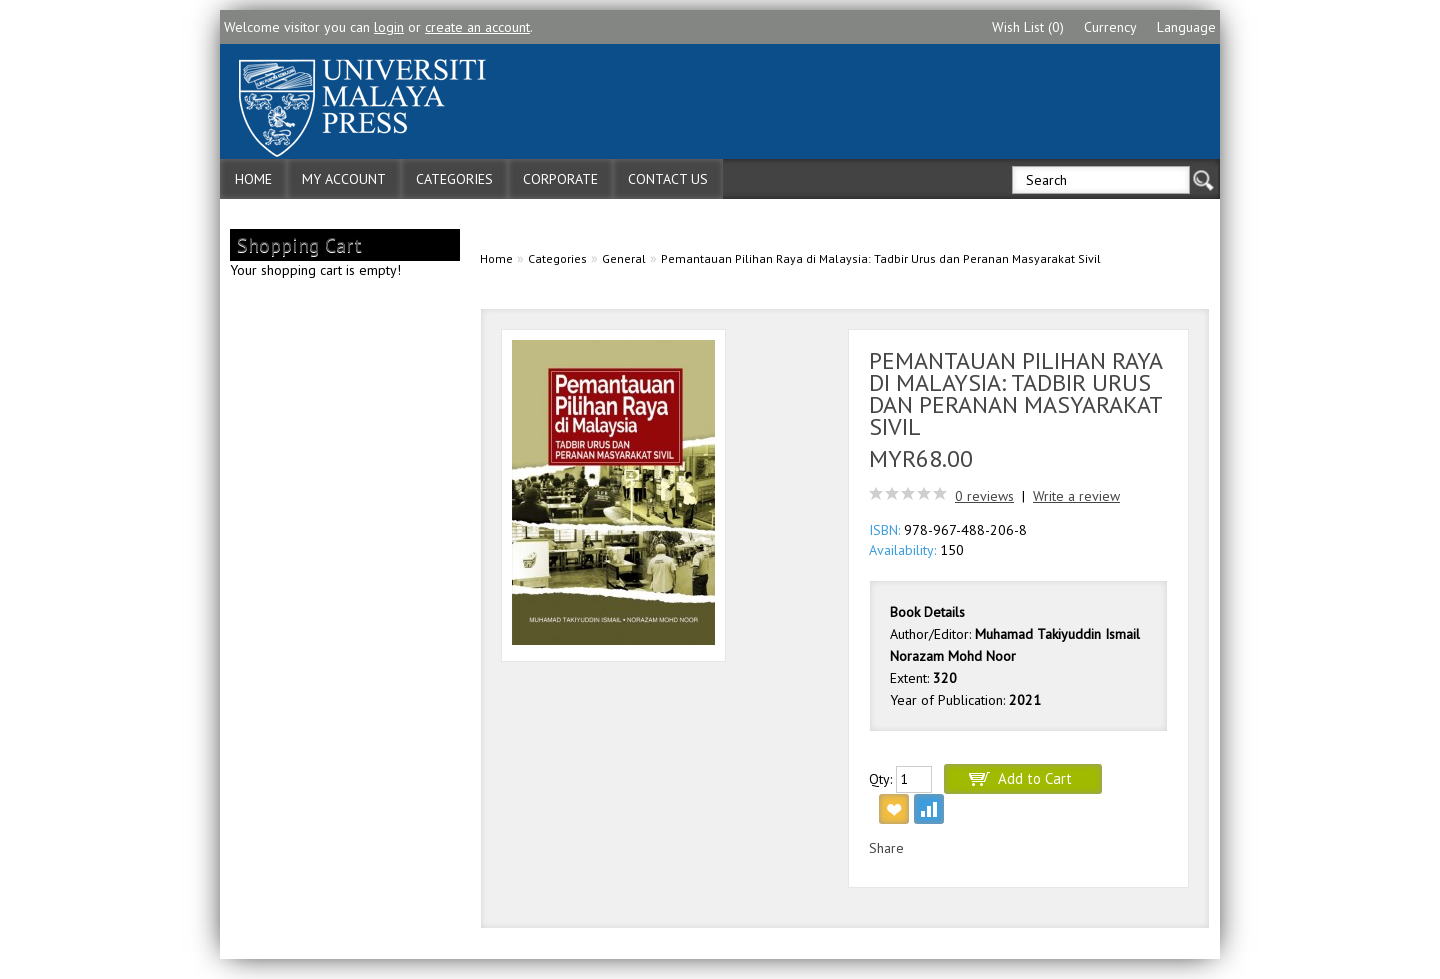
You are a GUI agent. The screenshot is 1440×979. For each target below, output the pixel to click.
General (624, 258)
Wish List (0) (1028, 27)
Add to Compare (929, 809)
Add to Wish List (894, 809)
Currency (1110, 27)
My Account (344, 179)
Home (253, 179)
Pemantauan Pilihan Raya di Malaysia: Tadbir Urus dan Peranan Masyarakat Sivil (881, 258)
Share (886, 848)
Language (1186, 27)
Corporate (560, 179)
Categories (454, 179)
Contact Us (668, 179)
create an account (477, 27)
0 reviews (984, 496)
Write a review (1076, 496)
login (389, 27)
